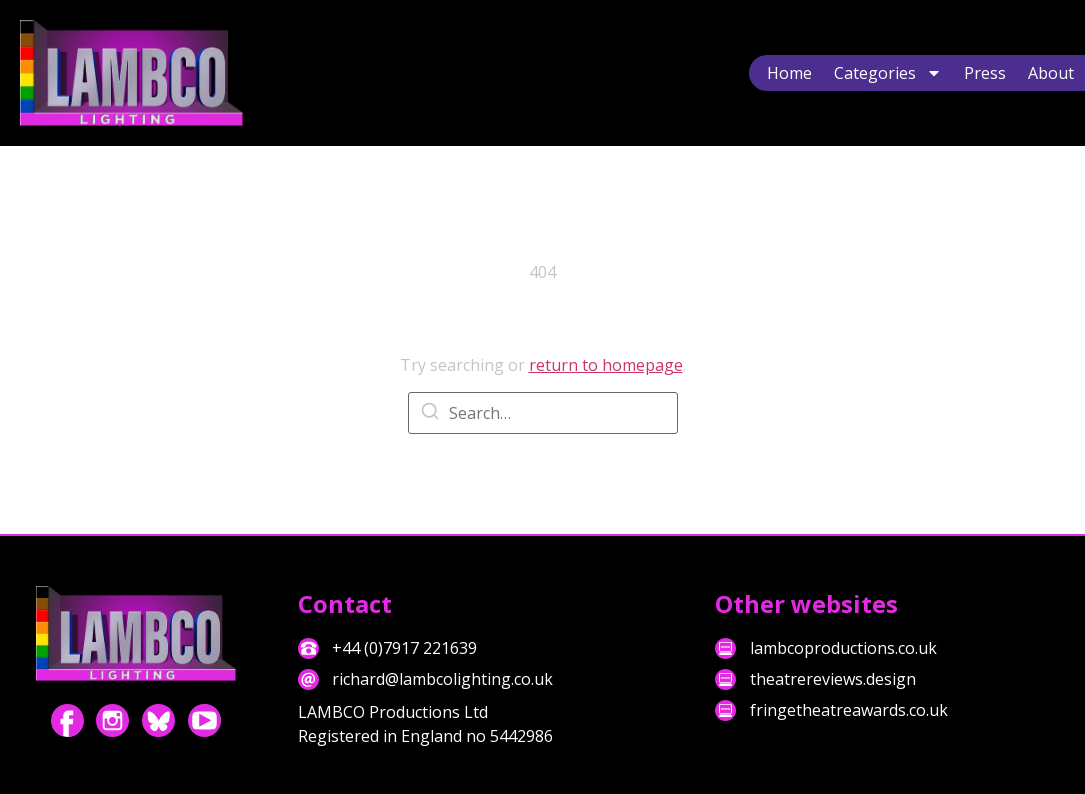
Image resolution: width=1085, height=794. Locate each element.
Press (985, 73)
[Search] (430, 414)
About (1051, 73)
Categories (888, 73)
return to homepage (606, 365)
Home (789, 73)
